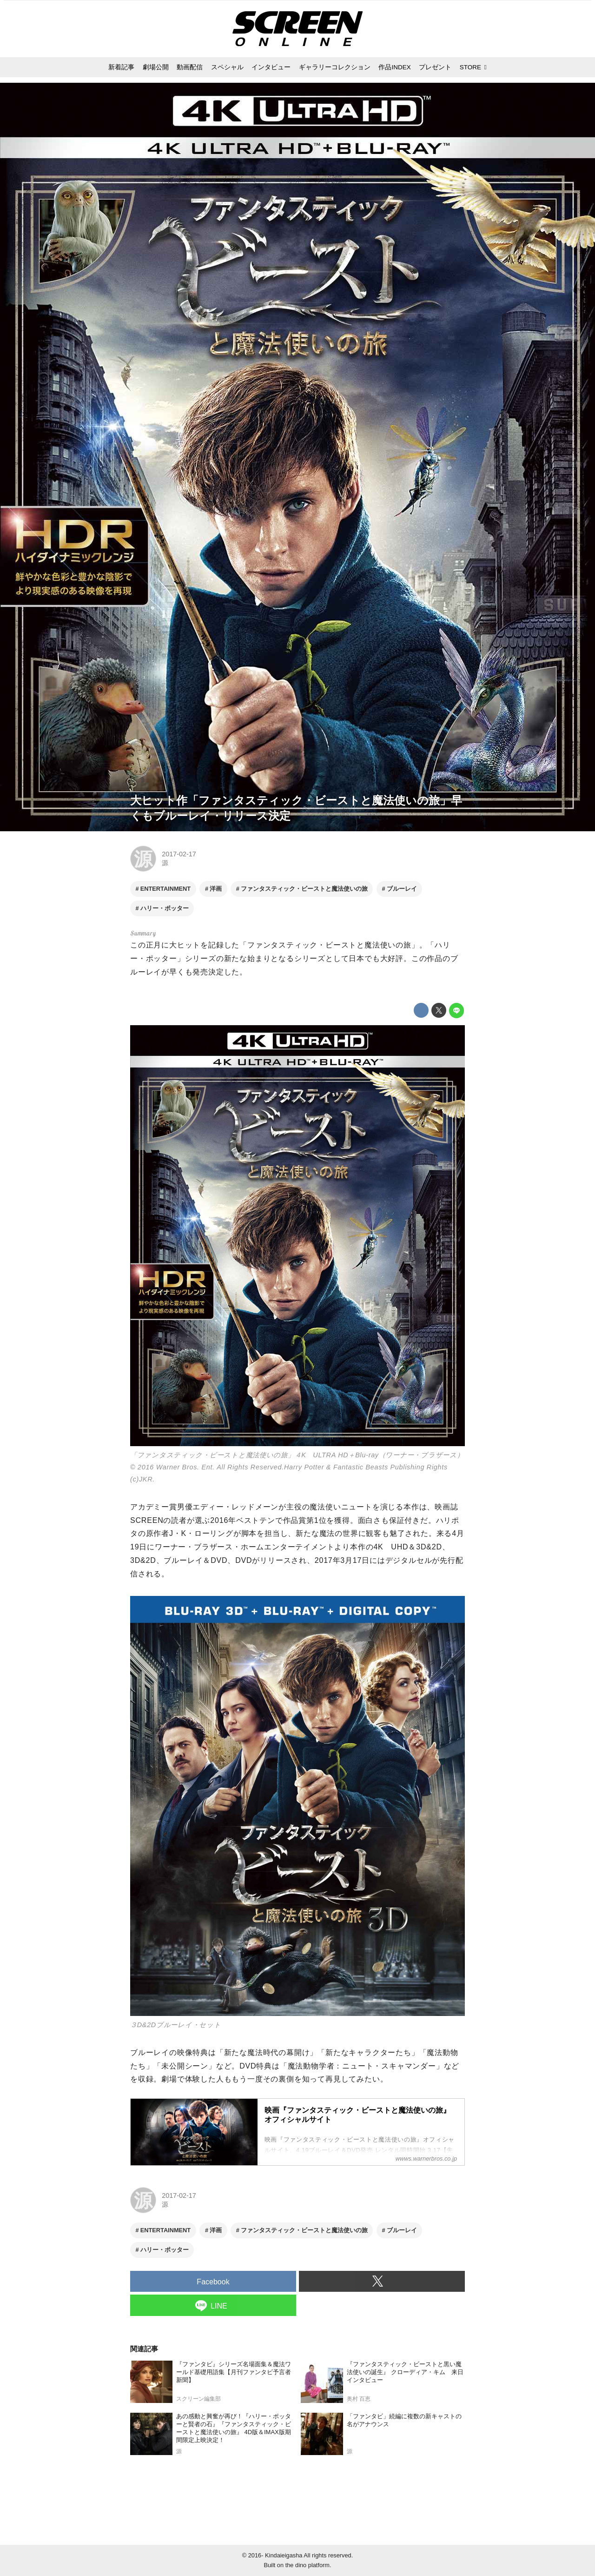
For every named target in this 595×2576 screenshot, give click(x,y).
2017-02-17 (179, 854)
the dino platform (307, 2565)
